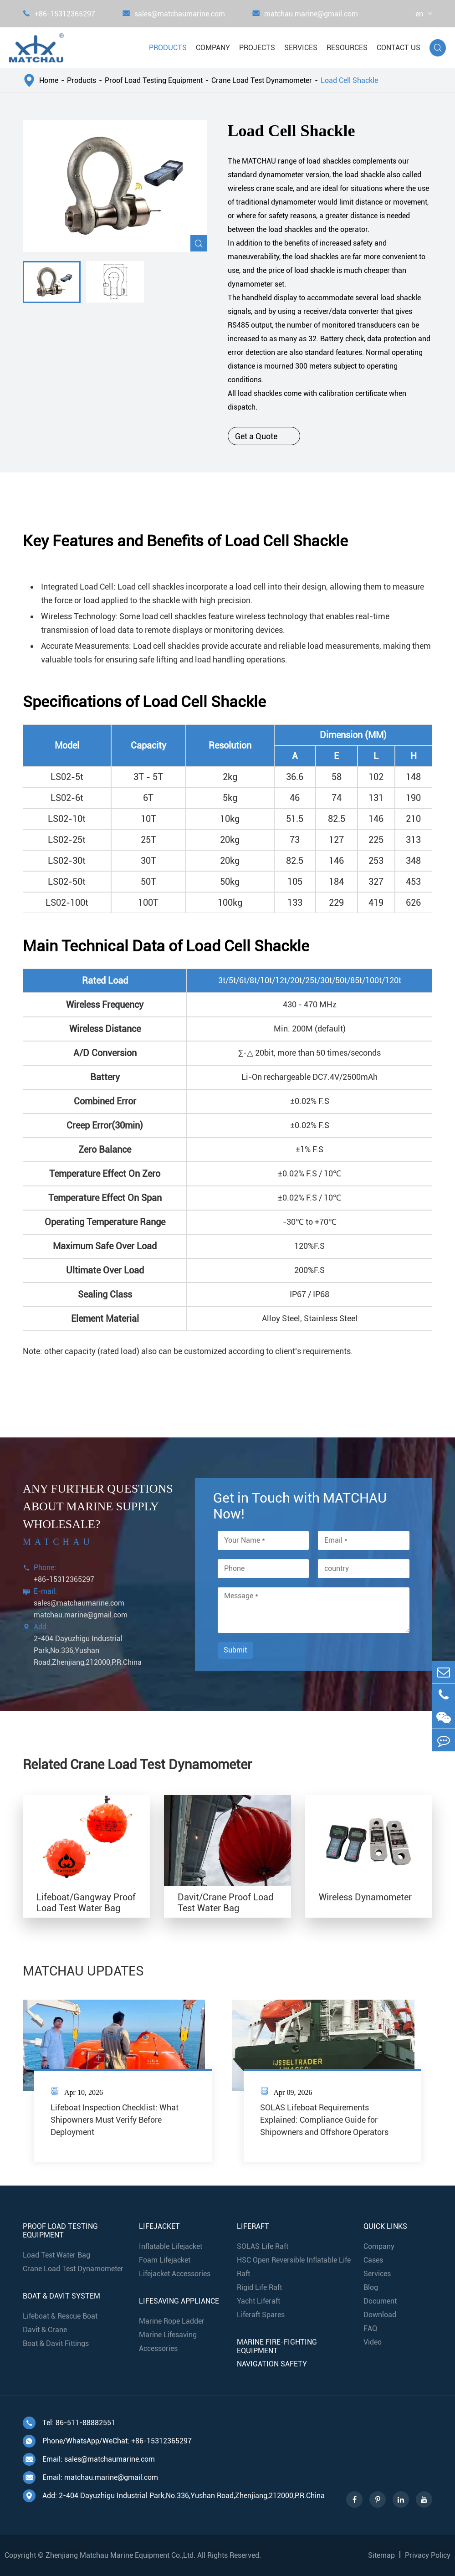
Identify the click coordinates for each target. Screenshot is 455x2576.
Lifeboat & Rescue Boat (60, 2316)
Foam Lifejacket (164, 2260)
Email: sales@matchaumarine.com (89, 2459)
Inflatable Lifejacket (170, 2246)
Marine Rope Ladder (171, 2321)
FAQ (370, 2328)
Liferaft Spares (261, 2314)
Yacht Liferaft (258, 2301)
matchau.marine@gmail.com (305, 14)
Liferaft (253, 2226)
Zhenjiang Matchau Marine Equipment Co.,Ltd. (120, 2555)
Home (48, 80)
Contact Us (398, 47)
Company (213, 47)
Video (372, 2342)
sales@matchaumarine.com (174, 14)
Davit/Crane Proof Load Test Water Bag (225, 1903)
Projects (257, 47)
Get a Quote (264, 436)
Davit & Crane (45, 2329)
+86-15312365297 (59, 14)
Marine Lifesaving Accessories (168, 2341)
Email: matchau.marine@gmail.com (90, 2477)
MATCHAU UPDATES (83, 1971)
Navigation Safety (272, 2364)
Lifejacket (159, 2226)
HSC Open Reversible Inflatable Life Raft (294, 2267)
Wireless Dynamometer (365, 1897)
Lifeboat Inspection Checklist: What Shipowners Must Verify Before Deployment (115, 2120)
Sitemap (381, 2555)
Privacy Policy (427, 2555)
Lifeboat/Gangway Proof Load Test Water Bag (86, 1903)
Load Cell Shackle (349, 80)
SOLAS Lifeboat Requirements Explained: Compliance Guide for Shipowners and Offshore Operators (324, 2120)
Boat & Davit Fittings (56, 2343)
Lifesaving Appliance (179, 2301)
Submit (235, 1650)
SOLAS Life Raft (262, 2246)
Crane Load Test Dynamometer (261, 80)
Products (168, 47)
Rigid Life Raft (259, 2287)
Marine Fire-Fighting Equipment (277, 2346)
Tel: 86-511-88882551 (69, 2423)
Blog (370, 2287)
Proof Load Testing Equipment (154, 80)
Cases (373, 2260)
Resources (347, 47)
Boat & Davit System (61, 2296)
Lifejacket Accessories (174, 2273)
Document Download (380, 2308)
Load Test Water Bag (56, 2255)
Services (300, 47)
